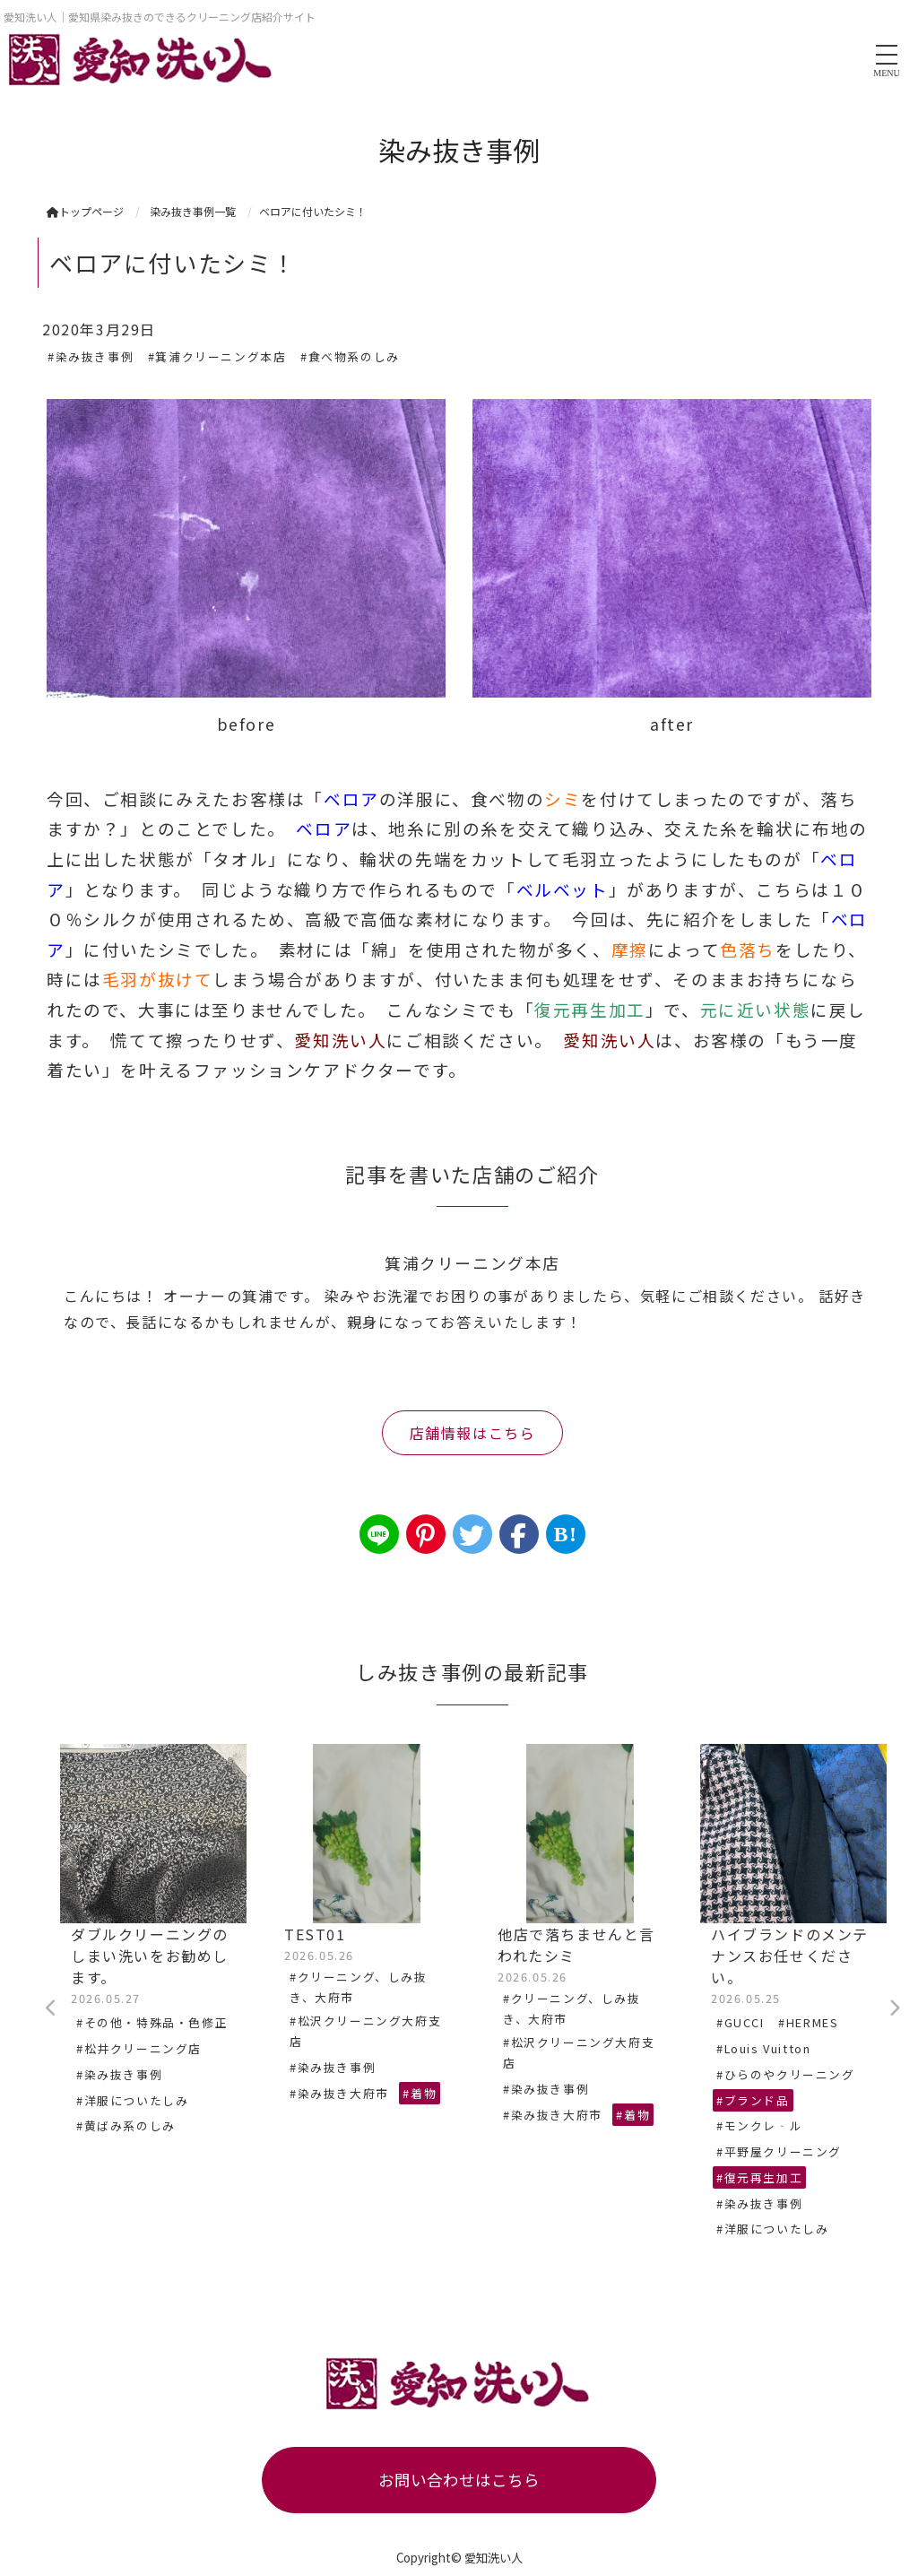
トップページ (85, 211)
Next (894, 2008)
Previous (51, 2008)
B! (565, 1534)
